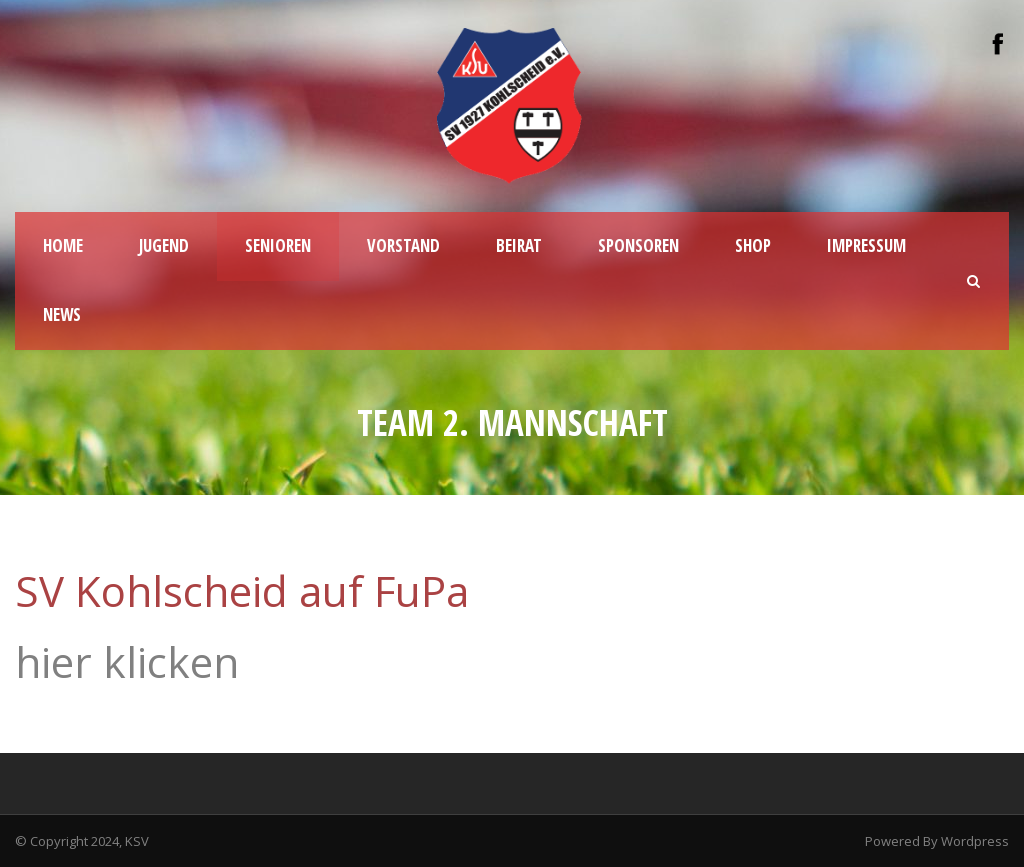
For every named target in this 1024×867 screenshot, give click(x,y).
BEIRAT (519, 245)
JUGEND (164, 245)
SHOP (753, 245)
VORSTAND (403, 245)
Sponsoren (638, 245)
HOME (63, 245)
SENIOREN (278, 245)
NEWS (62, 314)
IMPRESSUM (866, 245)
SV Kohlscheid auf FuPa (242, 590)
